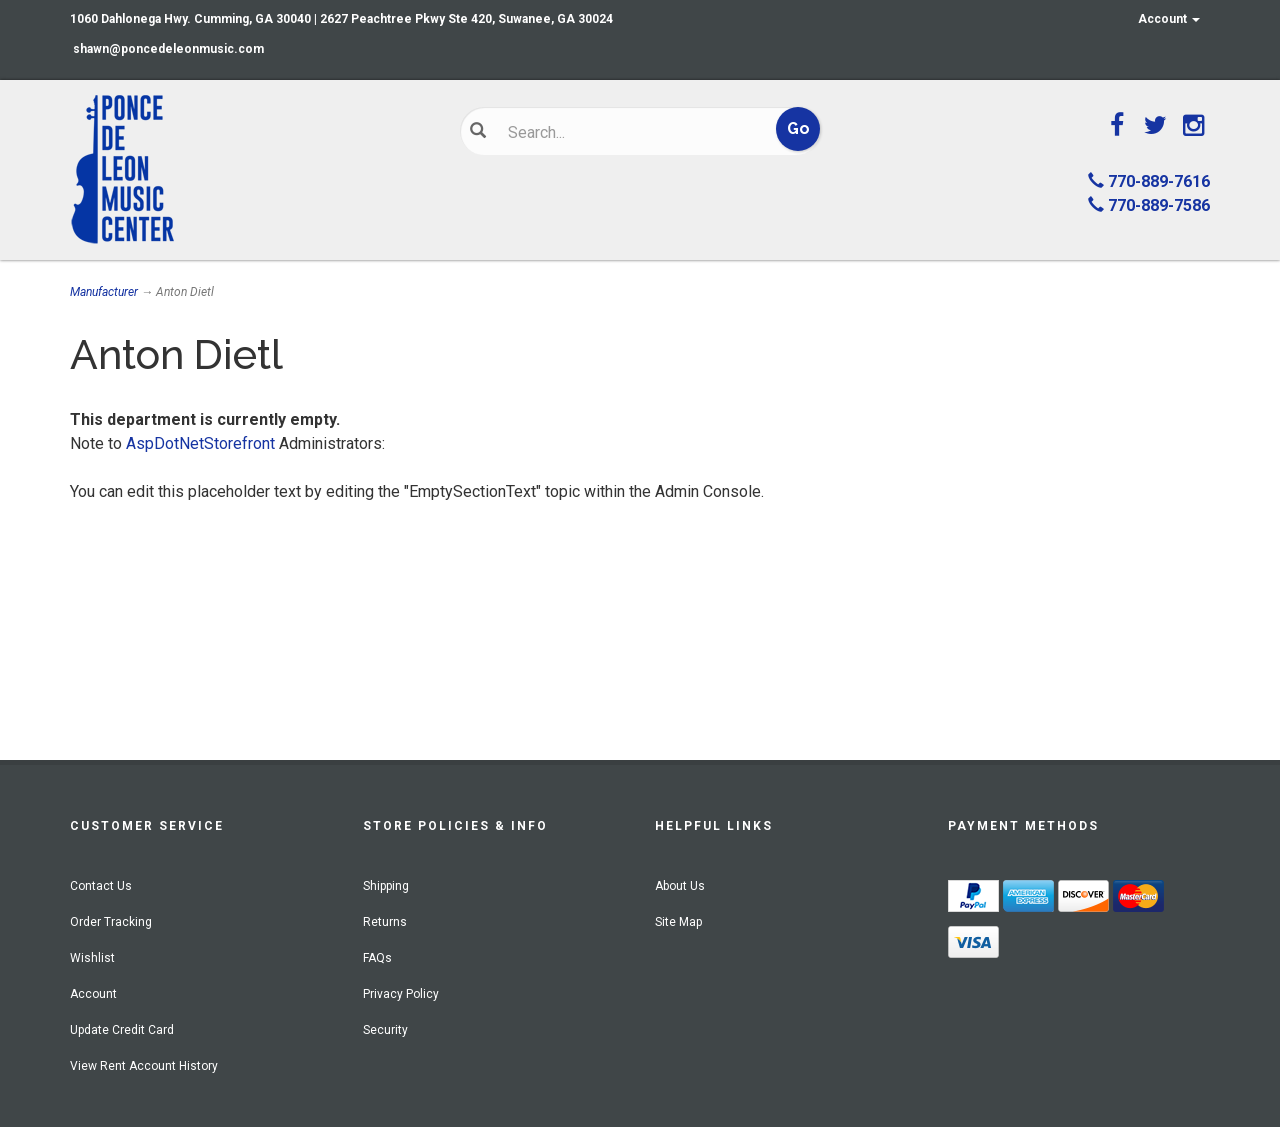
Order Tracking (111, 922)
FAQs (377, 958)
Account (1169, 19)
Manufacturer (104, 292)
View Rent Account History (144, 1066)
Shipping (386, 886)
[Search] (625, 132)
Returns (385, 922)
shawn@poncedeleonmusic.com (168, 49)
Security (385, 1030)
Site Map (678, 922)
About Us (680, 886)
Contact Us (101, 886)
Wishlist (92, 958)
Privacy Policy (401, 994)
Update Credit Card (122, 1030)
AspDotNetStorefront (200, 443)
